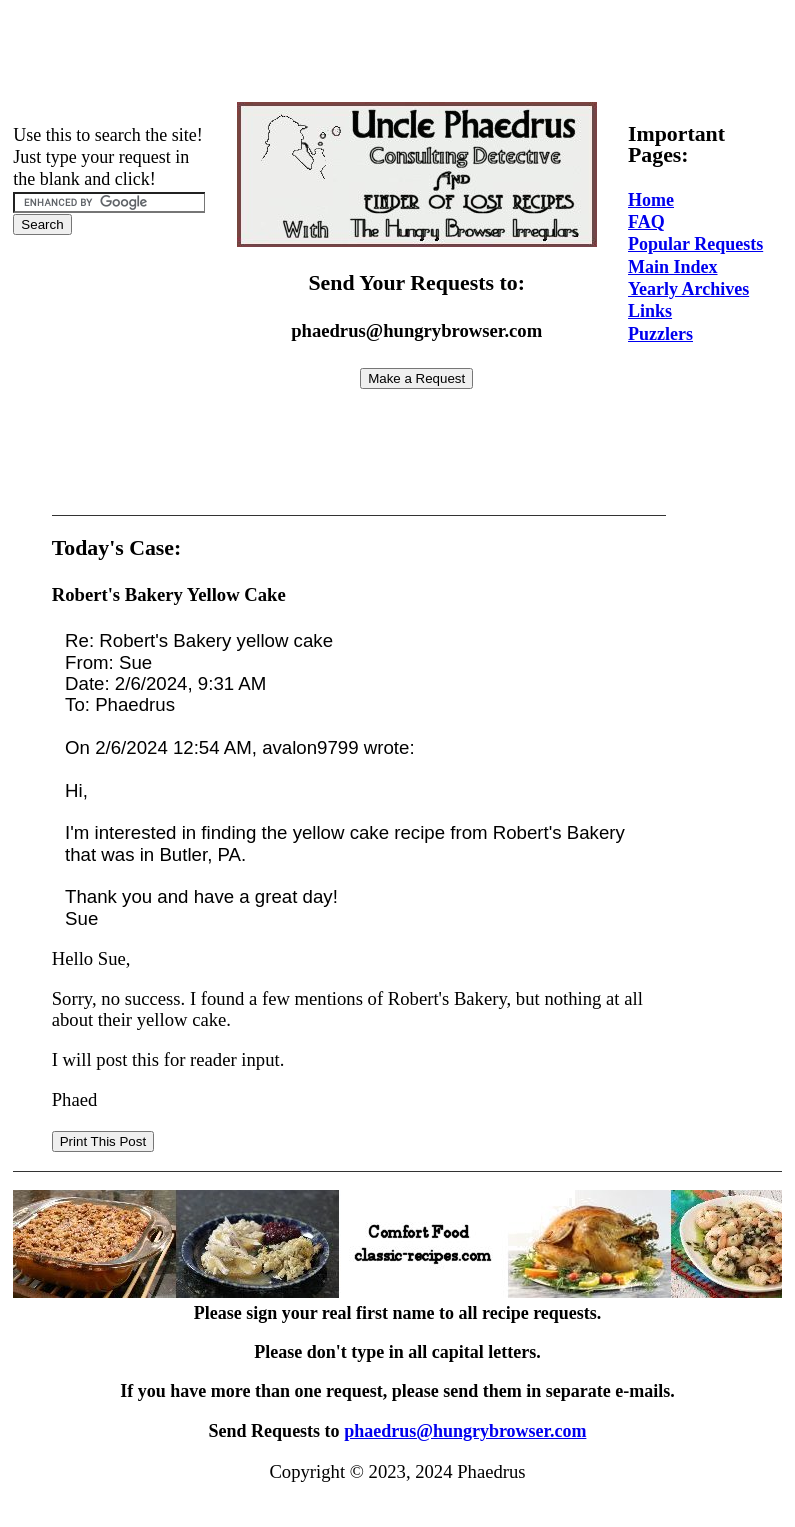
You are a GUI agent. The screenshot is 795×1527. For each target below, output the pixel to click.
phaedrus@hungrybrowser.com (465, 1431)
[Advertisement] (398, 53)
